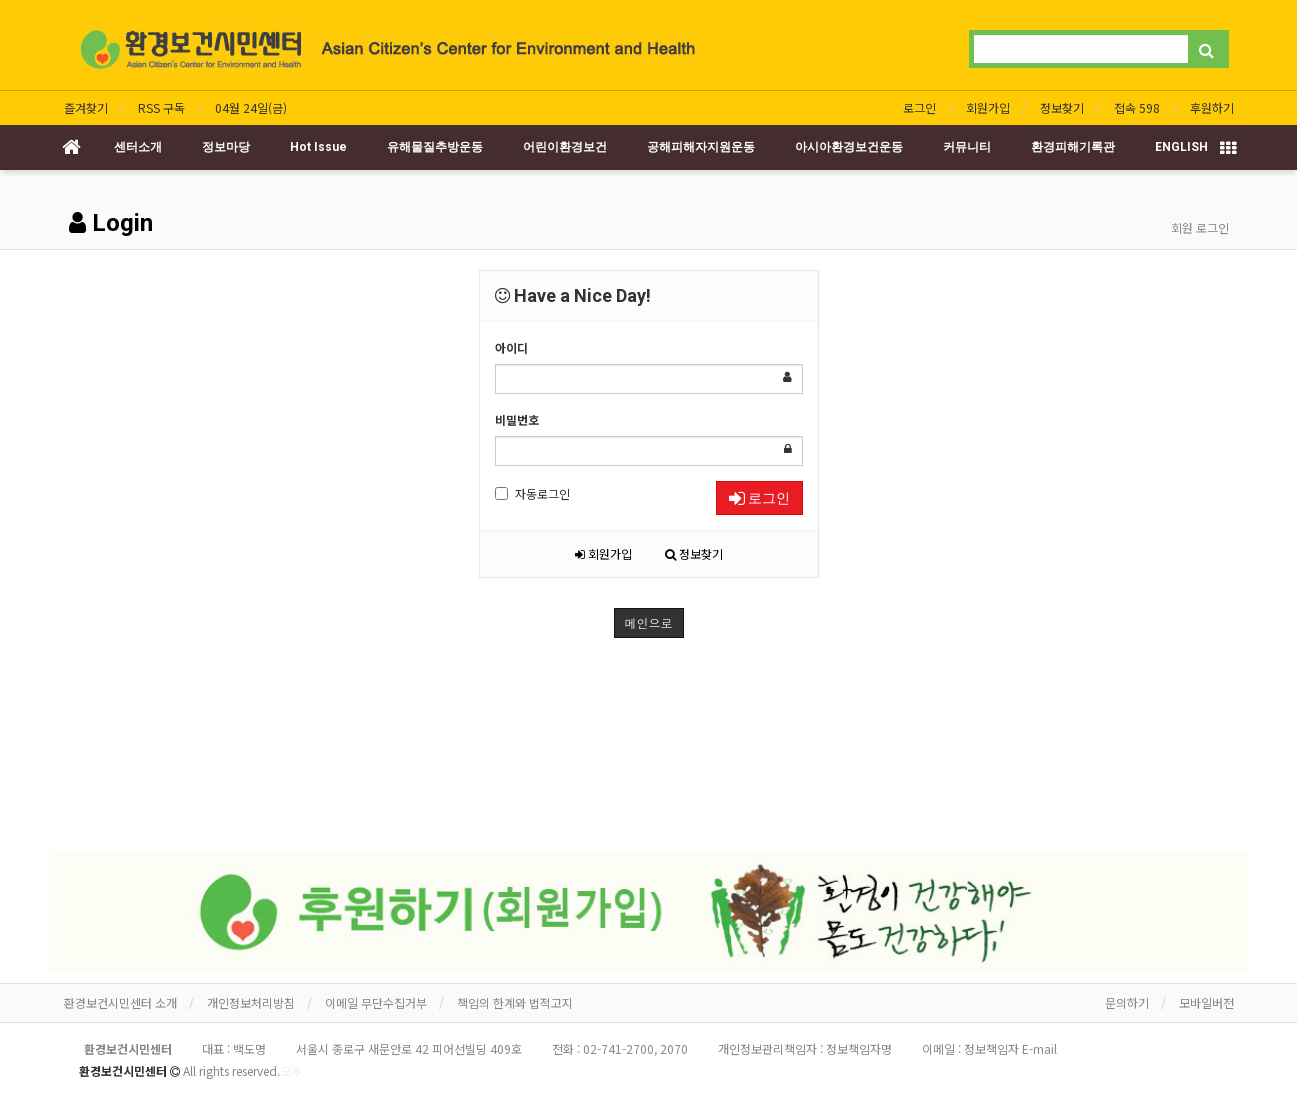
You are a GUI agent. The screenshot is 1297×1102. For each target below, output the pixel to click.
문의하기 (1127, 1002)
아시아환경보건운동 (849, 147)
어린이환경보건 (565, 147)
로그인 (919, 107)
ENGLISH (1181, 147)
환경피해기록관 (1073, 147)
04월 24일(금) (251, 107)
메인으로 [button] (649, 622)
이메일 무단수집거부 (376, 1002)
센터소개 (138, 147)
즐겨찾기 (86, 107)
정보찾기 (1062, 107)
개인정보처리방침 (251, 1002)
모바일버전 (1206, 1002)
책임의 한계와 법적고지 (515, 1002)
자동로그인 (532, 493)
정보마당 (226, 147)
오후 (291, 1070)
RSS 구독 (161, 107)
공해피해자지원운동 (701, 147)
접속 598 (1137, 107)
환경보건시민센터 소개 (120, 1002)
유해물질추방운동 (435, 147)
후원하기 (1212, 107)
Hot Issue (318, 147)
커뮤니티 (967, 147)
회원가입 (988, 107)
